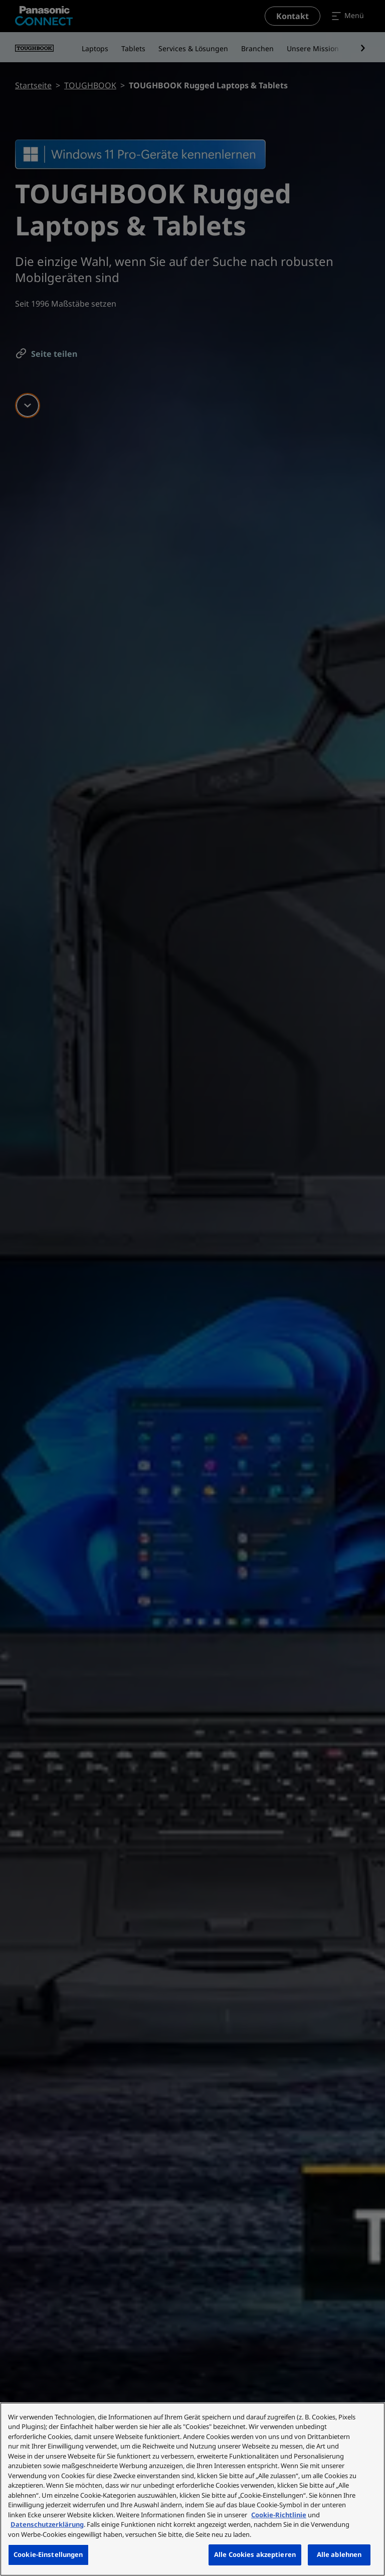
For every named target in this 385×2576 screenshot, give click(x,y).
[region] (192, 2489)
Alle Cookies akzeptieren (255, 2554)
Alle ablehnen (339, 2554)
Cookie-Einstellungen (48, 2554)
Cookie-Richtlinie (278, 2514)
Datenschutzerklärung (47, 2524)
